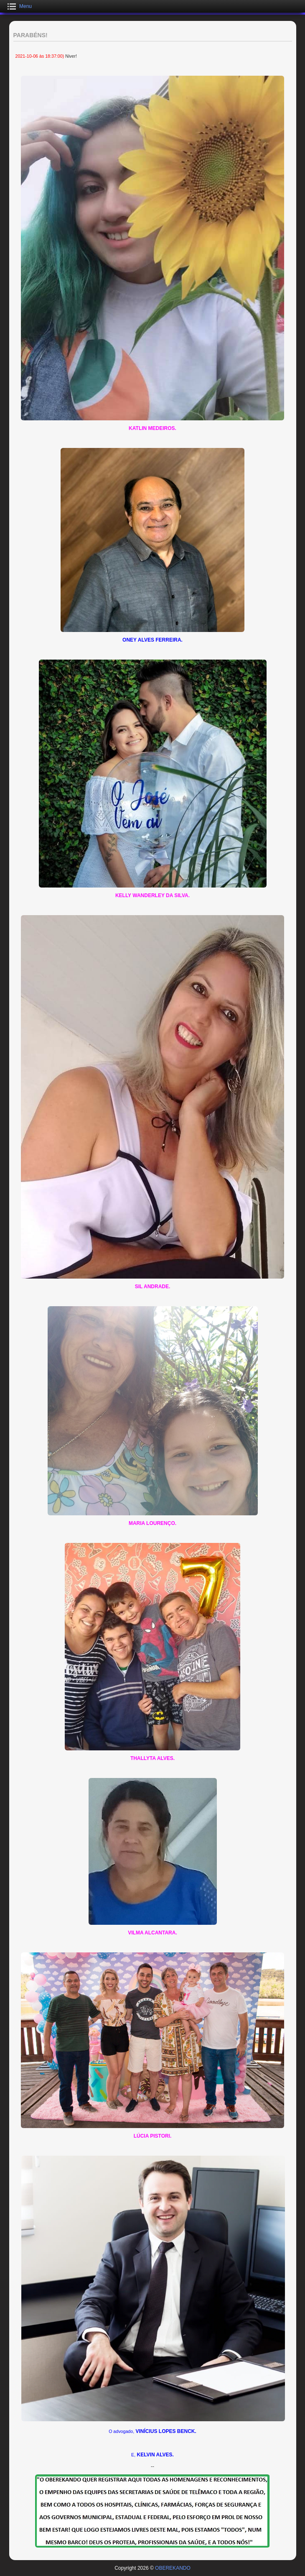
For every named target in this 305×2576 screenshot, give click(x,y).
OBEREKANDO (173, 2568)
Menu (25, 6)
